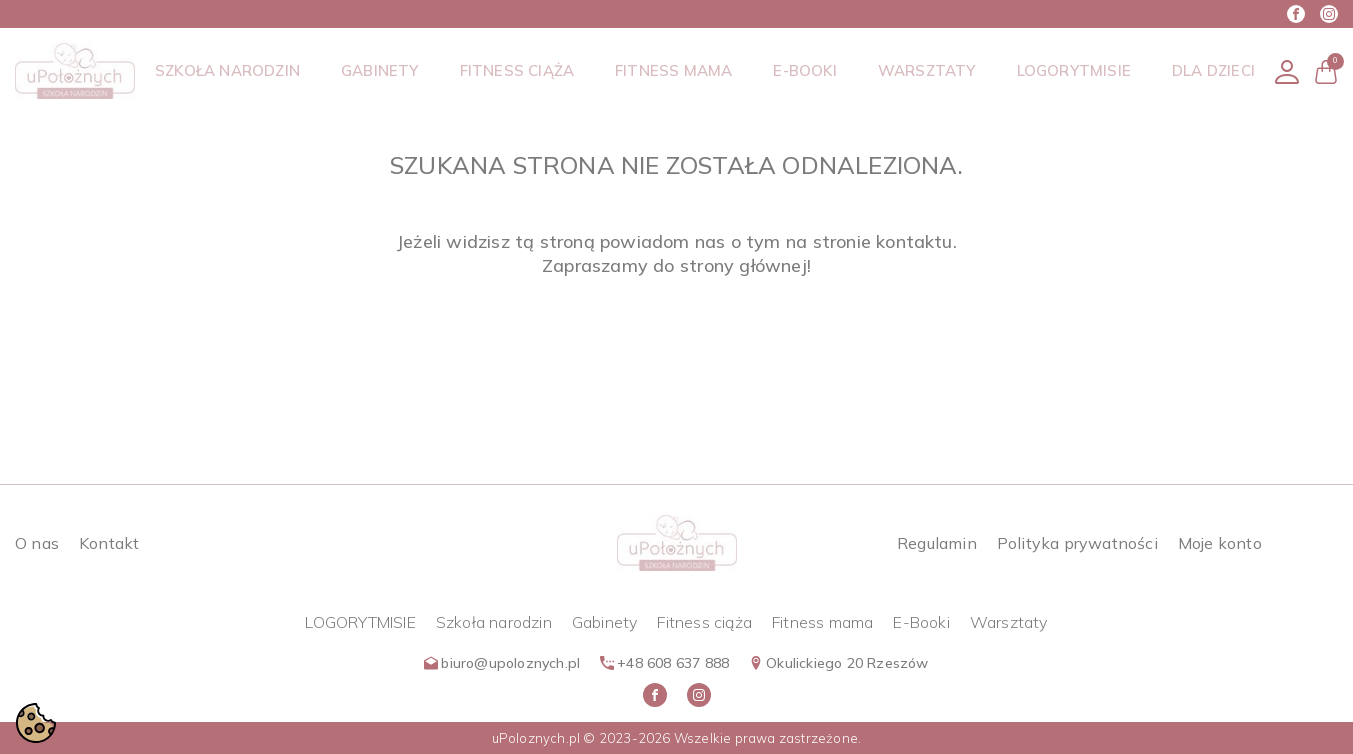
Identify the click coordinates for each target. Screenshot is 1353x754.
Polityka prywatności (1077, 543)
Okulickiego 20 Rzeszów (838, 663)
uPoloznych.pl (536, 738)
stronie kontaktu (883, 241)
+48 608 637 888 (664, 663)
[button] (1326, 71)
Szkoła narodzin (494, 622)
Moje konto (1220, 543)
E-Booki (921, 622)
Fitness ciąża (704, 622)
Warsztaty (1009, 622)
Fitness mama (822, 622)
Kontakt (109, 543)
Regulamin (937, 543)
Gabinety (605, 622)
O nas (37, 543)
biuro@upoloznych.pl (502, 663)
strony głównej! (745, 265)
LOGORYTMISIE (360, 622)
